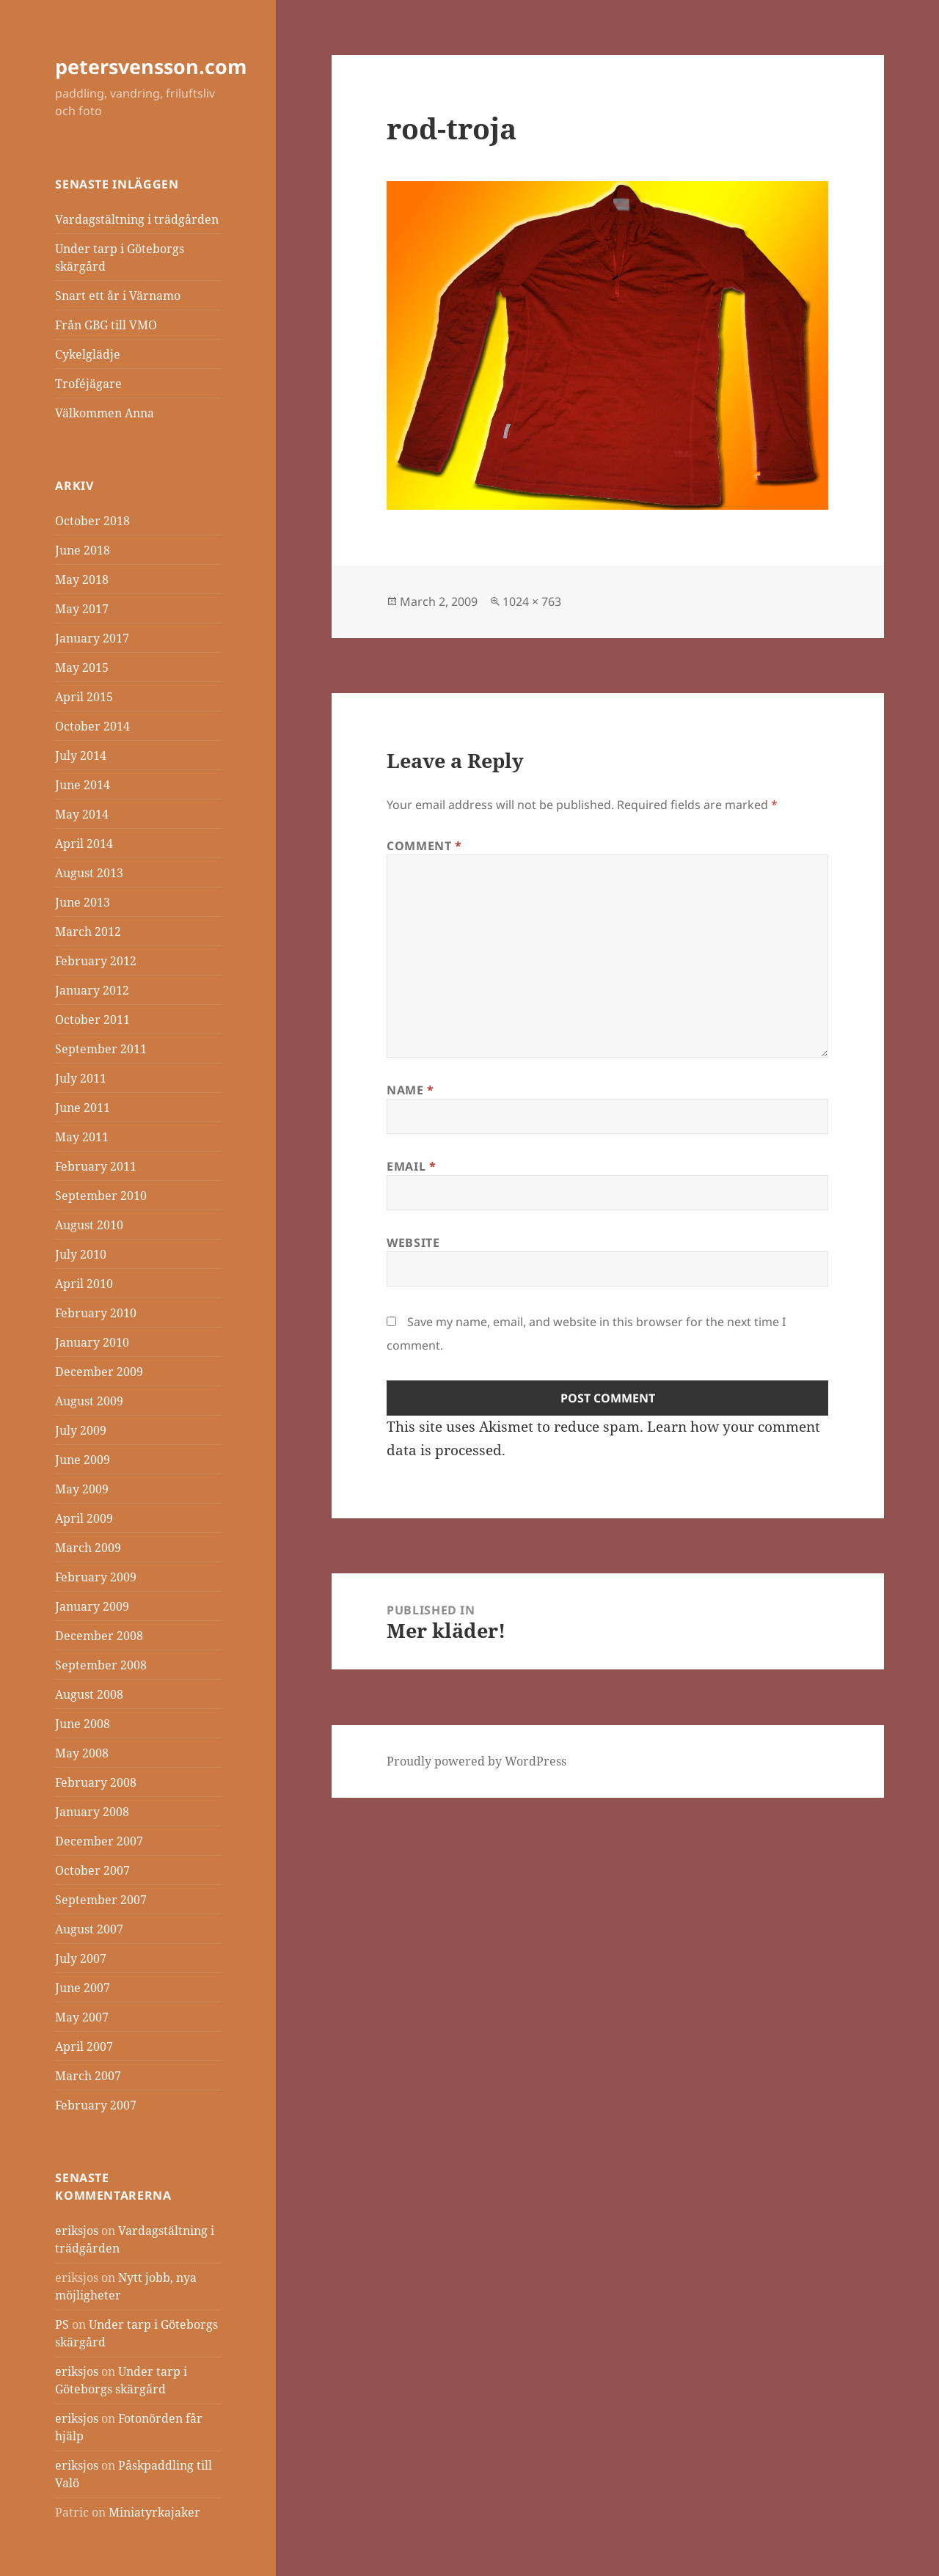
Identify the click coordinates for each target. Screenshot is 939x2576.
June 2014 (82, 785)
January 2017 (92, 638)
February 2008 (95, 1782)
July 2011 (80, 1078)
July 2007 (80, 1958)
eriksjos (76, 2230)
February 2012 (95, 961)
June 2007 (82, 1988)
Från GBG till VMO (106, 325)
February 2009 (95, 1577)
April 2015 (84, 697)
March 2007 (88, 2076)
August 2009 (89, 1401)
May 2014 (82, 814)
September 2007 (101, 1900)
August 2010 (89, 1225)
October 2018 (92, 521)
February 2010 (95, 1313)
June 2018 (82, 550)
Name (410, 1090)
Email (411, 1166)
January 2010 (92, 1342)
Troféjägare (88, 384)
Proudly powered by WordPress (476, 1761)
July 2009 (80, 1430)
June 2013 (82, 902)
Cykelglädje (87, 354)
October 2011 (92, 1019)
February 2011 (95, 1166)
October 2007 (92, 1870)
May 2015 (82, 667)
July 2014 (80, 755)
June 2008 (82, 1724)
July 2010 (80, 1254)
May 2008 (82, 1753)
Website (413, 1242)
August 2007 (89, 1929)
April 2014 (84, 843)
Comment (424, 846)
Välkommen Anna (104, 413)
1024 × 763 (532, 601)
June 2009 (82, 1460)
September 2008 (101, 1665)
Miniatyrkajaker (154, 2512)
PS (62, 2324)
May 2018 (82, 579)
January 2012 (92, 990)
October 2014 (92, 726)
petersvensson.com (151, 66)
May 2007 (82, 2017)
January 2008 (92, 1812)
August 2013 (89, 873)
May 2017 (82, 609)
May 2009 (82, 1489)
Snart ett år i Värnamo (117, 296)
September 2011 (101, 1049)
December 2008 (99, 1636)
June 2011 (82, 1107)
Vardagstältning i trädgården (137, 219)
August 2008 (89, 1694)
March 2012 (88, 931)
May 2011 (82, 1137)
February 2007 (95, 2105)
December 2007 (99, 1841)
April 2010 (84, 1284)
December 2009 (99, 1372)
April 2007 (84, 2046)
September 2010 (101, 1196)
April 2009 (84, 1518)
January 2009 (92, 1606)
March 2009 (88, 1548)
